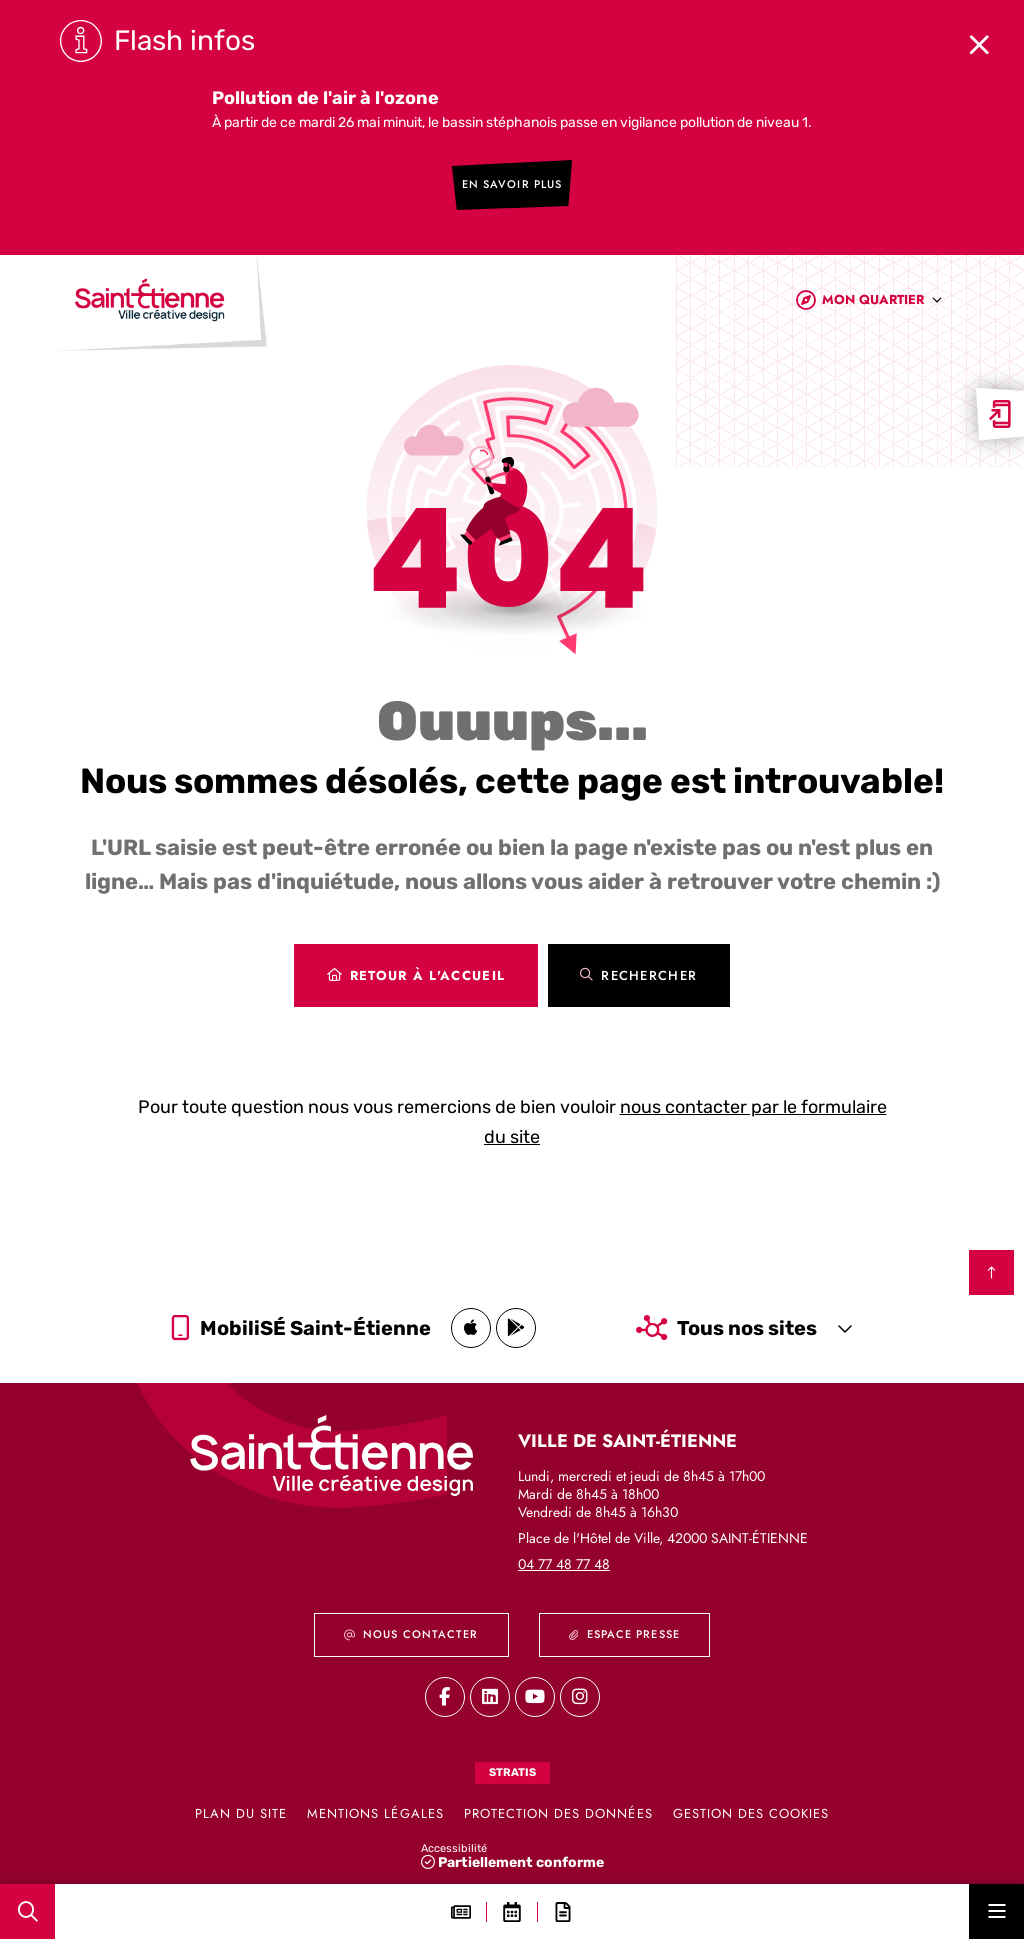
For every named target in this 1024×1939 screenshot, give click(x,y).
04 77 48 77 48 (564, 1564)
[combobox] (882, 303)
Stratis (512, 1772)
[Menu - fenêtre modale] (996, 1911)
